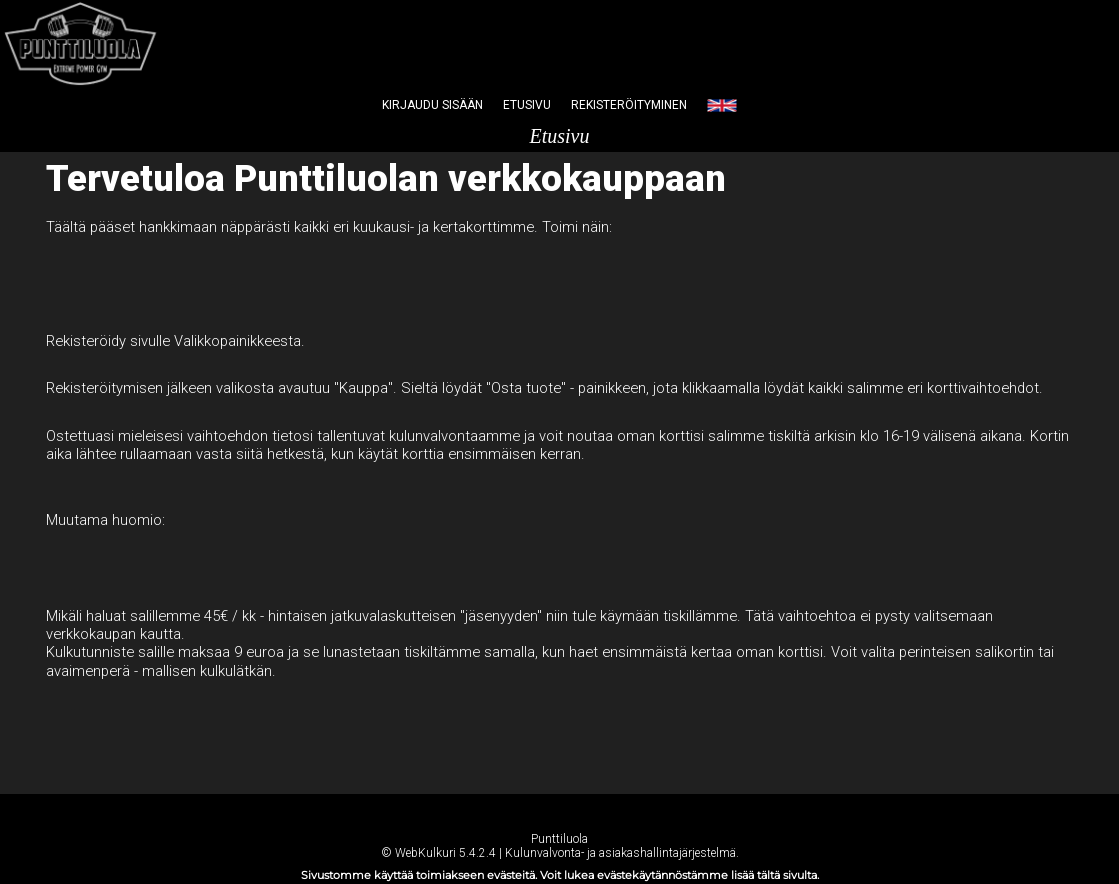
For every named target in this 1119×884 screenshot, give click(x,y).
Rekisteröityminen (629, 105)
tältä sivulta (787, 875)
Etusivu (527, 105)
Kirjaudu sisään (432, 105)
